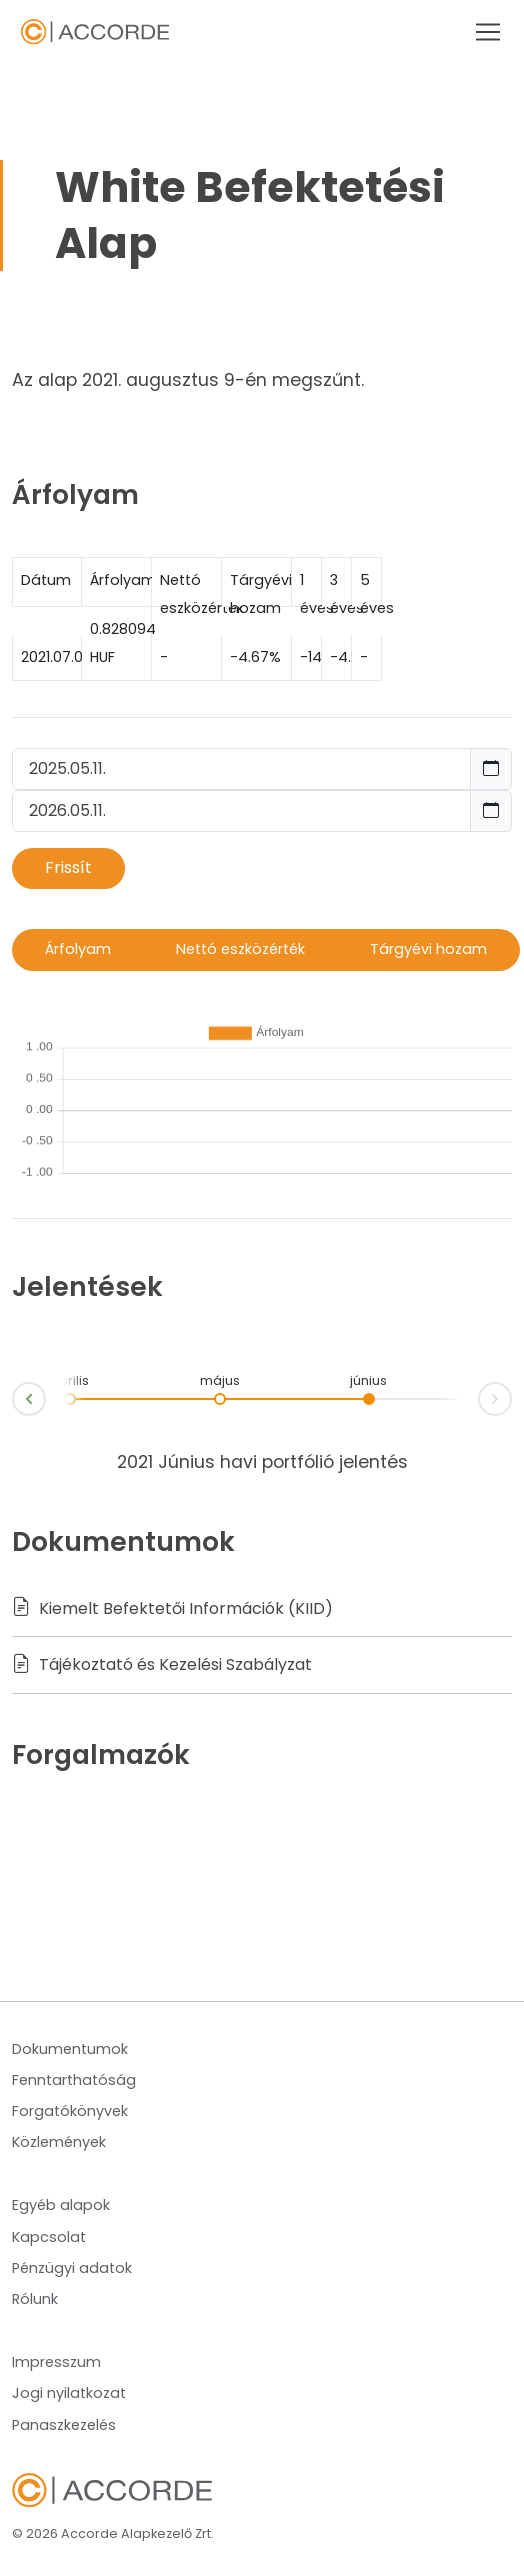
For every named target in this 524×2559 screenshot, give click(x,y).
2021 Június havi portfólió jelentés (262, 1462)
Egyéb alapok (61, 2205)
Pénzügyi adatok (72, 2268)
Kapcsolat (49, 2237)
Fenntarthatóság (74, 2080)
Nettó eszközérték (240, 949)
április (69, 1380)
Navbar (95, 32)
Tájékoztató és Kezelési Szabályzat (162, 1664)
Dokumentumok (70, 2049)
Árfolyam (78, 949)
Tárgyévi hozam (428, 949)
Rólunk (35, 2299)
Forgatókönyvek (70, 2111)
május (220, 1380)
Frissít (68, 867)
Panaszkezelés (64, 2425)
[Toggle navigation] (482, 32)
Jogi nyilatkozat (69, 2393)
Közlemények (59, 2142)
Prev (13, 1402)
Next (511, 1395)
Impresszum (56, 2362)
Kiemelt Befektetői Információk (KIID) (172, 1608)
